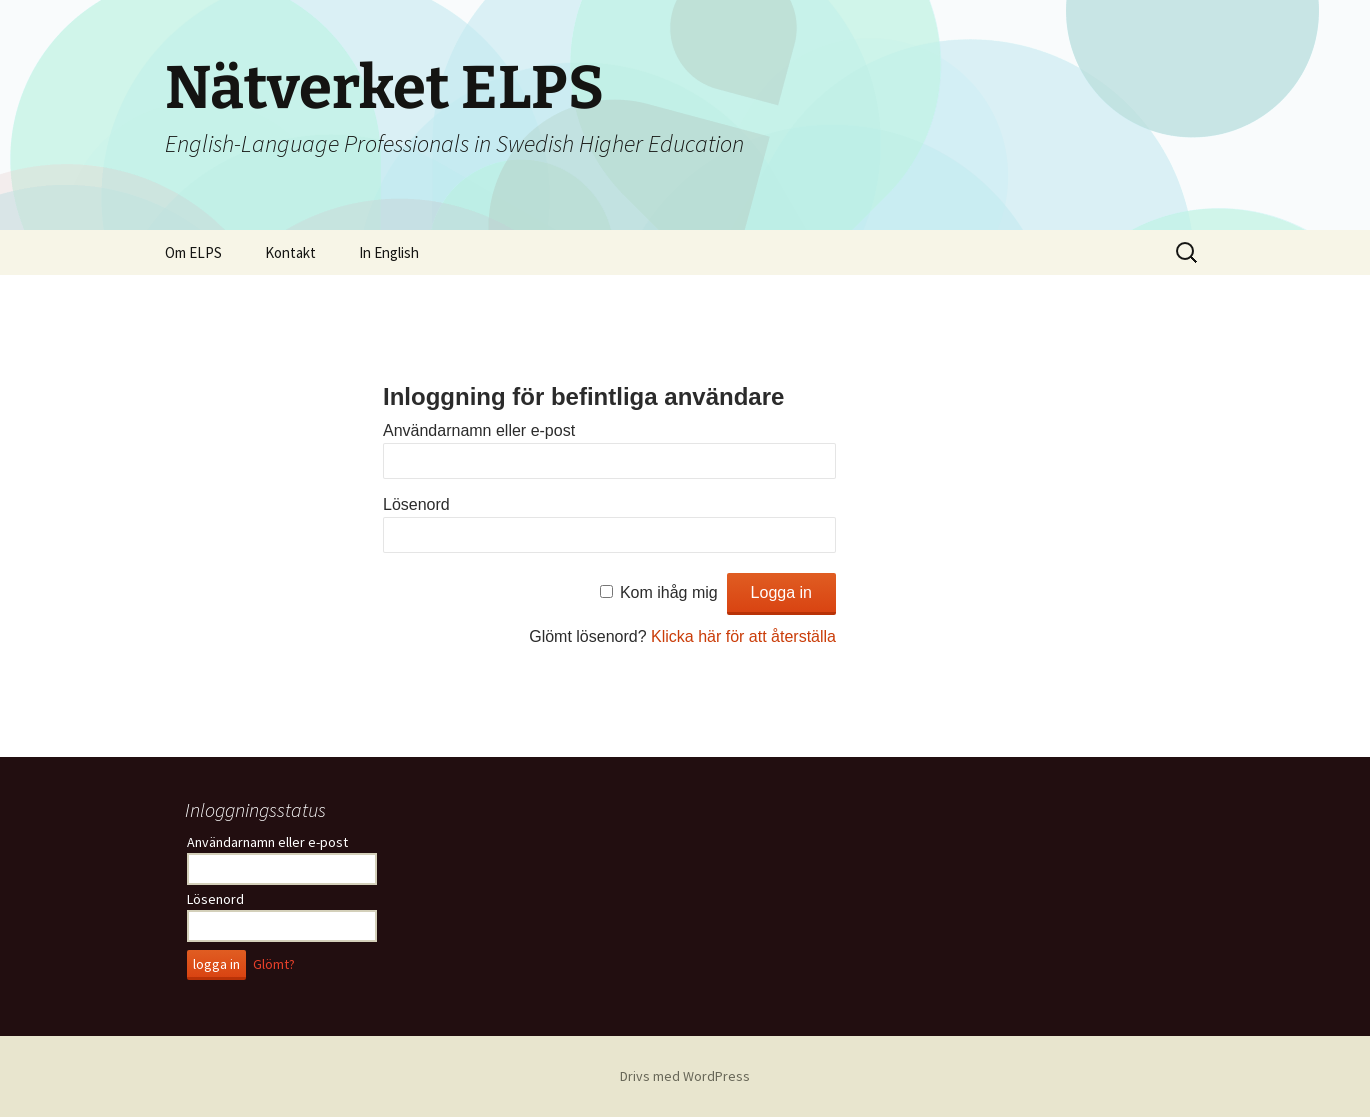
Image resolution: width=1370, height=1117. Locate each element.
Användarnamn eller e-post (479, 430)
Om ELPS (193, 252)
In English (389, 252)
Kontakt (290, 252)
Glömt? (274, 964)
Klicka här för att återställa (743, 636)
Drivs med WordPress (685, 1076)
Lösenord (416, 504)
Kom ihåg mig (669, 592)
